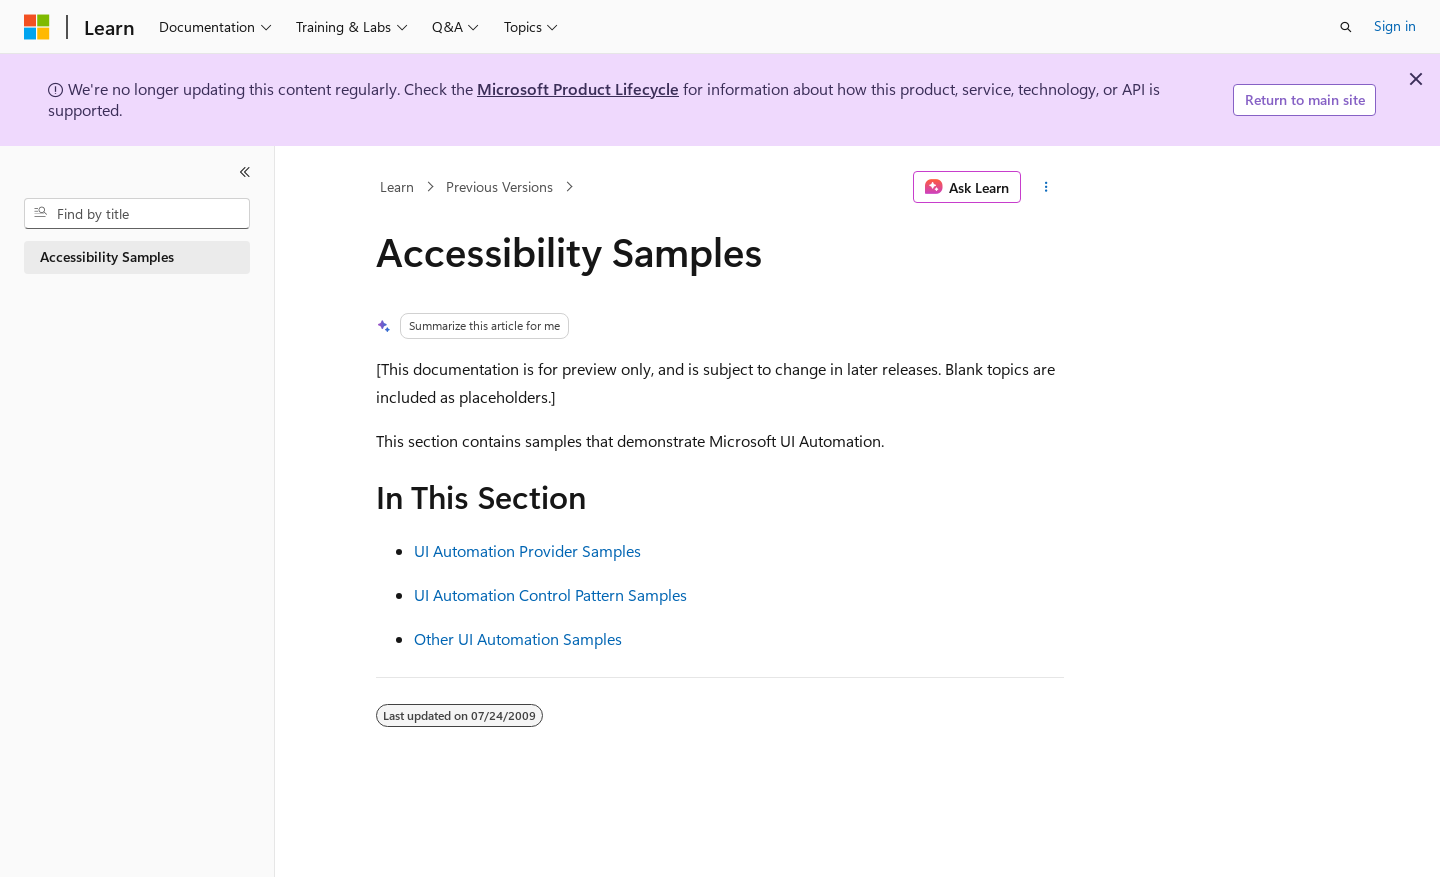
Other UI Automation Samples (518, 638)
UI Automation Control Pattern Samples (550, 594)
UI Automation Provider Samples (527, 550)
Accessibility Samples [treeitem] (107, 256)
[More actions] (1046, 187)
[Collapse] (245, 172)
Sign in (1395, 25)
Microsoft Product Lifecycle (578, 88)
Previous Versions (499, 186)
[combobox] (137, 214)
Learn (397, 186)
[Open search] (1346, 27)
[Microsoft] (37, 27)
